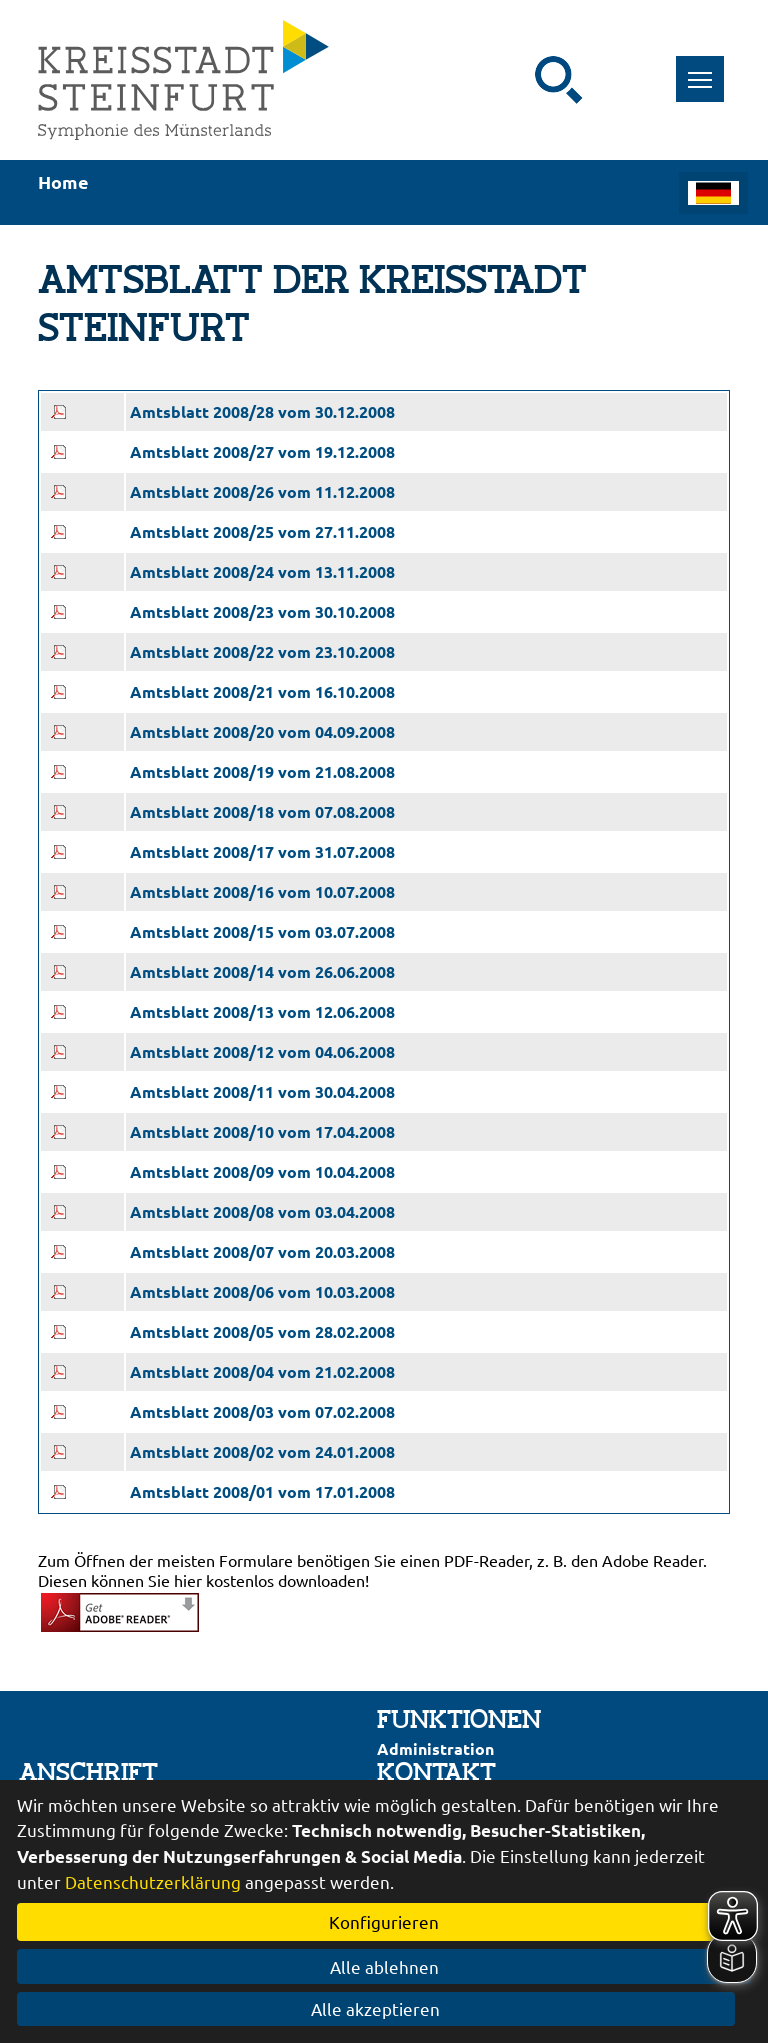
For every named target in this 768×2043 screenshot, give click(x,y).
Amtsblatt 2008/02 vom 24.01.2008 (262, 1451)
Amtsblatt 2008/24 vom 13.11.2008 (262, 571)
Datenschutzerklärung (153, 1881)
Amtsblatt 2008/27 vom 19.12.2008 (262, 451)
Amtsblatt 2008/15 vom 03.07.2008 (262, 931)
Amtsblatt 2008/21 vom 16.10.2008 (262, 691)
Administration (435, 1748)
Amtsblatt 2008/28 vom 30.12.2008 (262, 411)
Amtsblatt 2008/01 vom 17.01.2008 (262, 1491)
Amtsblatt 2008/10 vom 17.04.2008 (262, 1131)
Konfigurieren (384, 1921)
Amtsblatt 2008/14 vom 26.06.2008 (262, 971)
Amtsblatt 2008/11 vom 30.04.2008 (262, 1091)
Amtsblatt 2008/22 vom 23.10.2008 (262, 651)
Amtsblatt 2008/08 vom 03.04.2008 (262, 1211)
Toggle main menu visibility (706, 68)
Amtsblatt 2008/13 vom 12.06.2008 (262, 1011)
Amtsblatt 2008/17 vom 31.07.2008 (262, 851)
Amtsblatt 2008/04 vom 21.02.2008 (262, 1371)
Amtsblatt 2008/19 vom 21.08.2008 (262, 771)
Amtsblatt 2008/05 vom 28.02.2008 (262, 1331)
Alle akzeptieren (384, 2008)
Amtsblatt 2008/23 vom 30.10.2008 (262, 611)
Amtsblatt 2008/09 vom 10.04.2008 (262, 1171)
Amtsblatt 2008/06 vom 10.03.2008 (262, 1291)
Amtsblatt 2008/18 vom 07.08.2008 (262, 811)
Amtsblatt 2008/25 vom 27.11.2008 (262, 531)
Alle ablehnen (384, 1966)
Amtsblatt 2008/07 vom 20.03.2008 (262, 1251)
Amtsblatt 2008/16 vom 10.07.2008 (262, 891)
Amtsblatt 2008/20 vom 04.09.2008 (262, 731)
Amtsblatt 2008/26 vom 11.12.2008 (262, 491)
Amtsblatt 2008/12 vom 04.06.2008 (262, 1051)
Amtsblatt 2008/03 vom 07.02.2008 (262, 1411)
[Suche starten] (559, 80)
